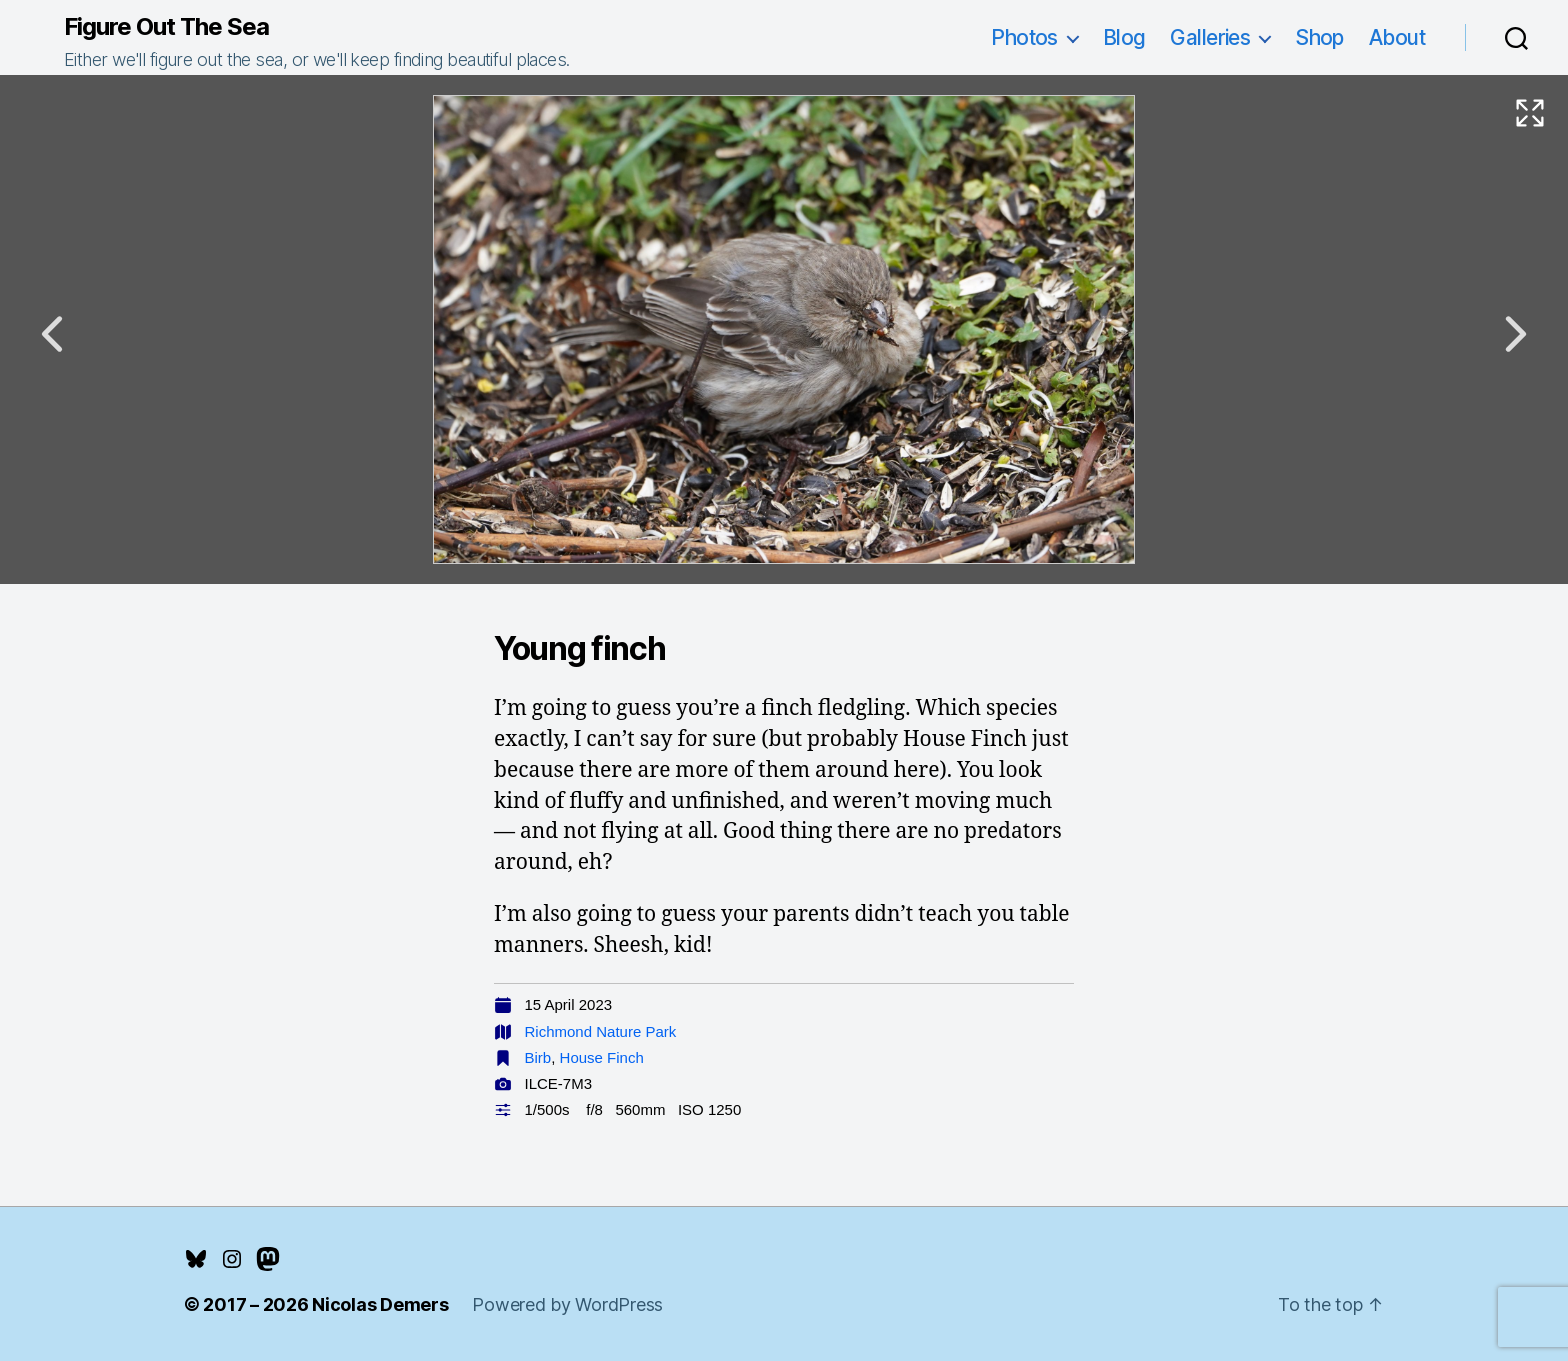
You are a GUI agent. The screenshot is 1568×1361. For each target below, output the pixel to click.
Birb (538, 1057)
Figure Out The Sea (166, 27)
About (1397, 37)
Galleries (1210, 37)
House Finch (602, 1057)
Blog (1124, 37)
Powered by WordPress (567, 1304)
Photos (1024, 37)
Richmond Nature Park (601, 1031)
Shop (1319, 37)
